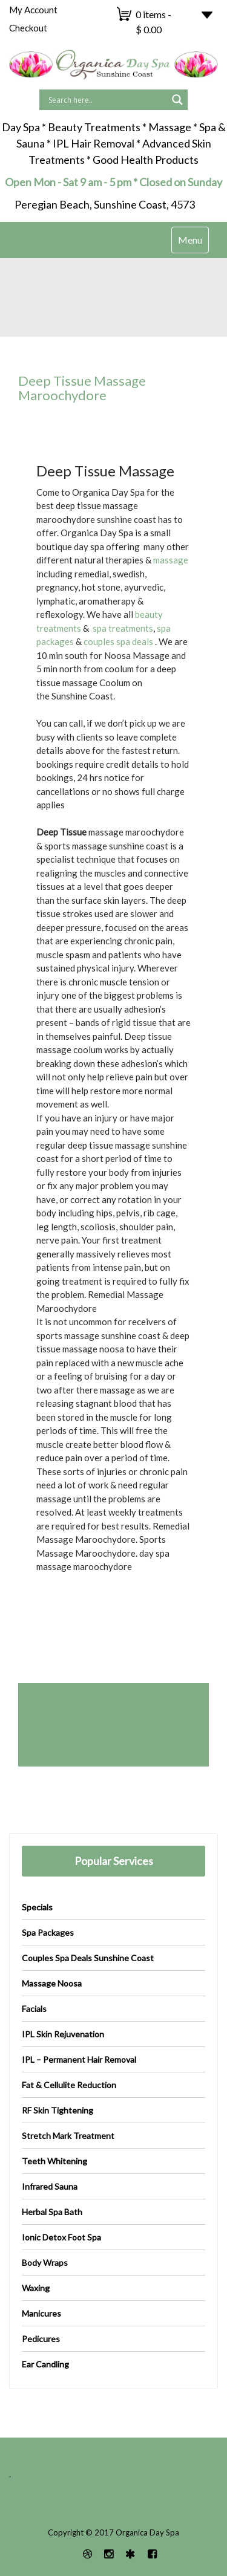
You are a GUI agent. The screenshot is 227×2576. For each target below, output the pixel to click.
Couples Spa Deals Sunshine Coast (88, 1958)
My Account (33, 9)
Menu (193, 242)
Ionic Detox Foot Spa (61, 2237)
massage (170, 559)
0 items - (153, 21)
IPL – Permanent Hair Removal (79, 2059)
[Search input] (106, 99)
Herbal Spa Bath (52, 2212)
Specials (37, 1907)
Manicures (41, 2313)
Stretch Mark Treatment (68, 2135)
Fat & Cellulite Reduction (69, 2085)
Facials (34, 2008)
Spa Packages (48, 1932)
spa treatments (122, 628)
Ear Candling (45, 2364)
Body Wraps (45, 2262)
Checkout (28, 27)
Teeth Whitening (54, 2161)
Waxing (36, 2288)
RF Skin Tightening (57, 2110)
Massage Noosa (52, 1983)
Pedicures (41, 2339)
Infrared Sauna (49, 2186)
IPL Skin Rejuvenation (63, 2034)
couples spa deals (118, 641)
